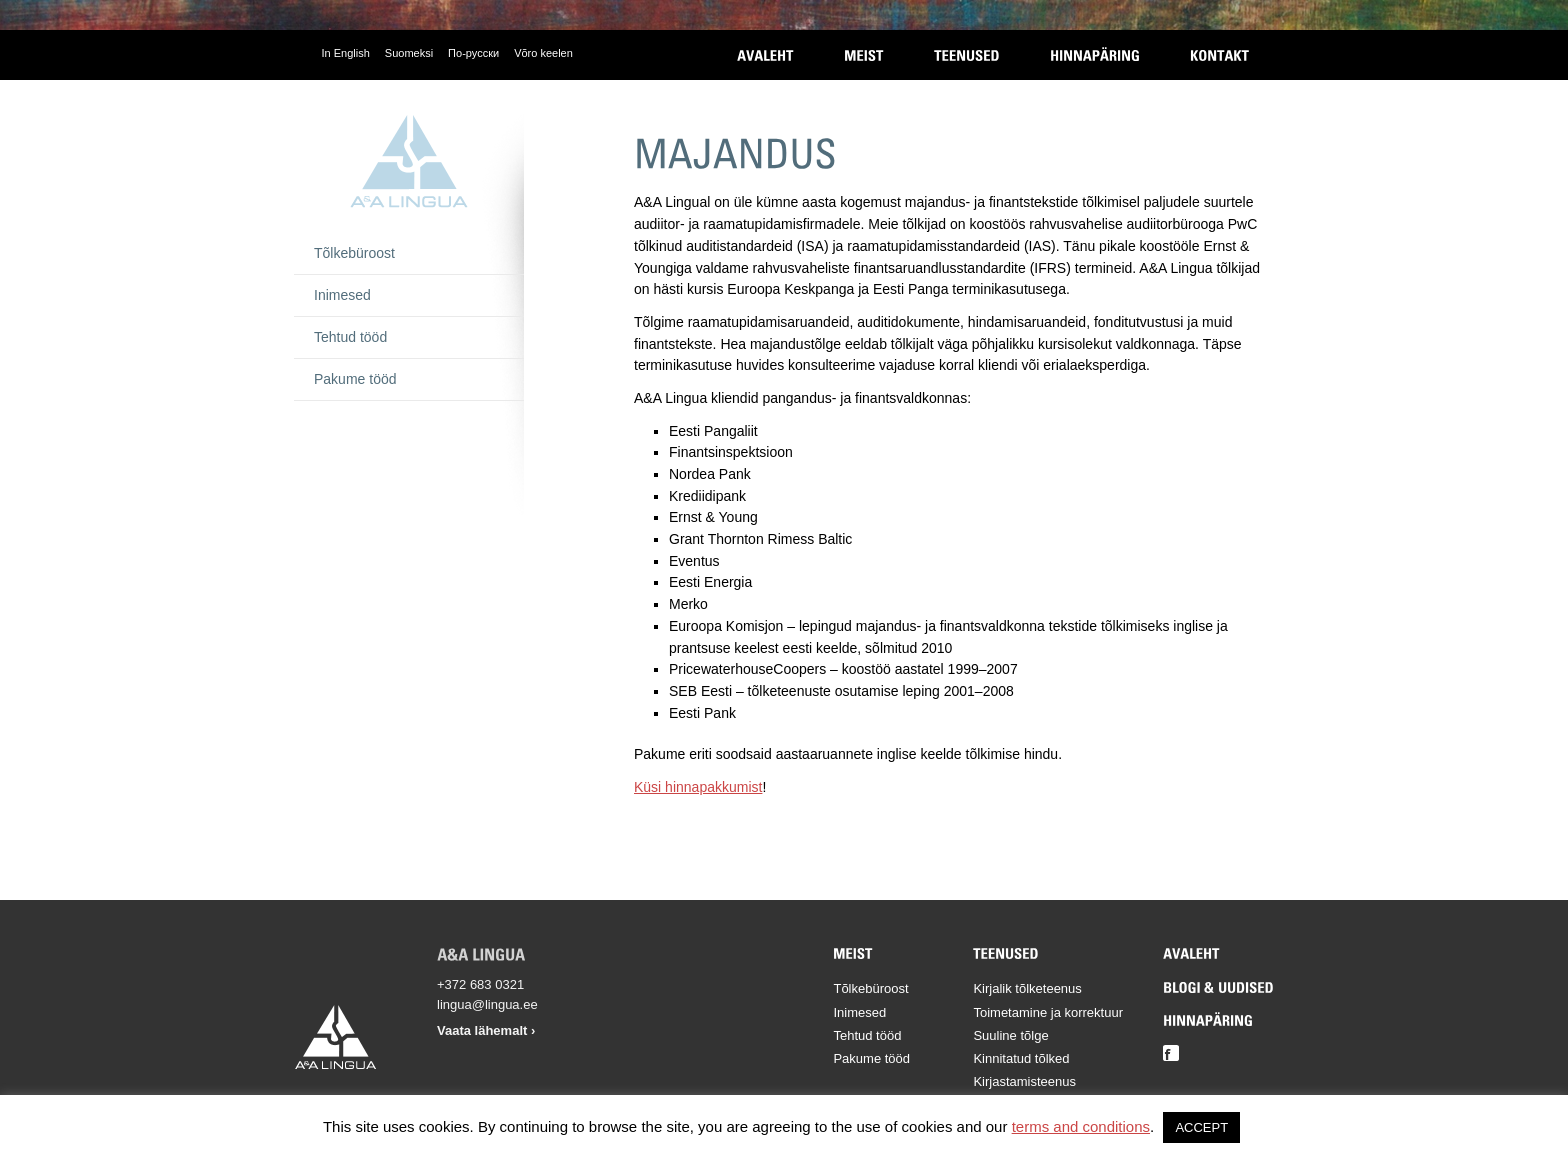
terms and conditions (1081, 1126)
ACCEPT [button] (1201, 1127)
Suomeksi (409, 53)
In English (346, 53)
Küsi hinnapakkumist (698, 787)
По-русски (473, 53)
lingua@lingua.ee (487, 1004)
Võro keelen (543, 53)
